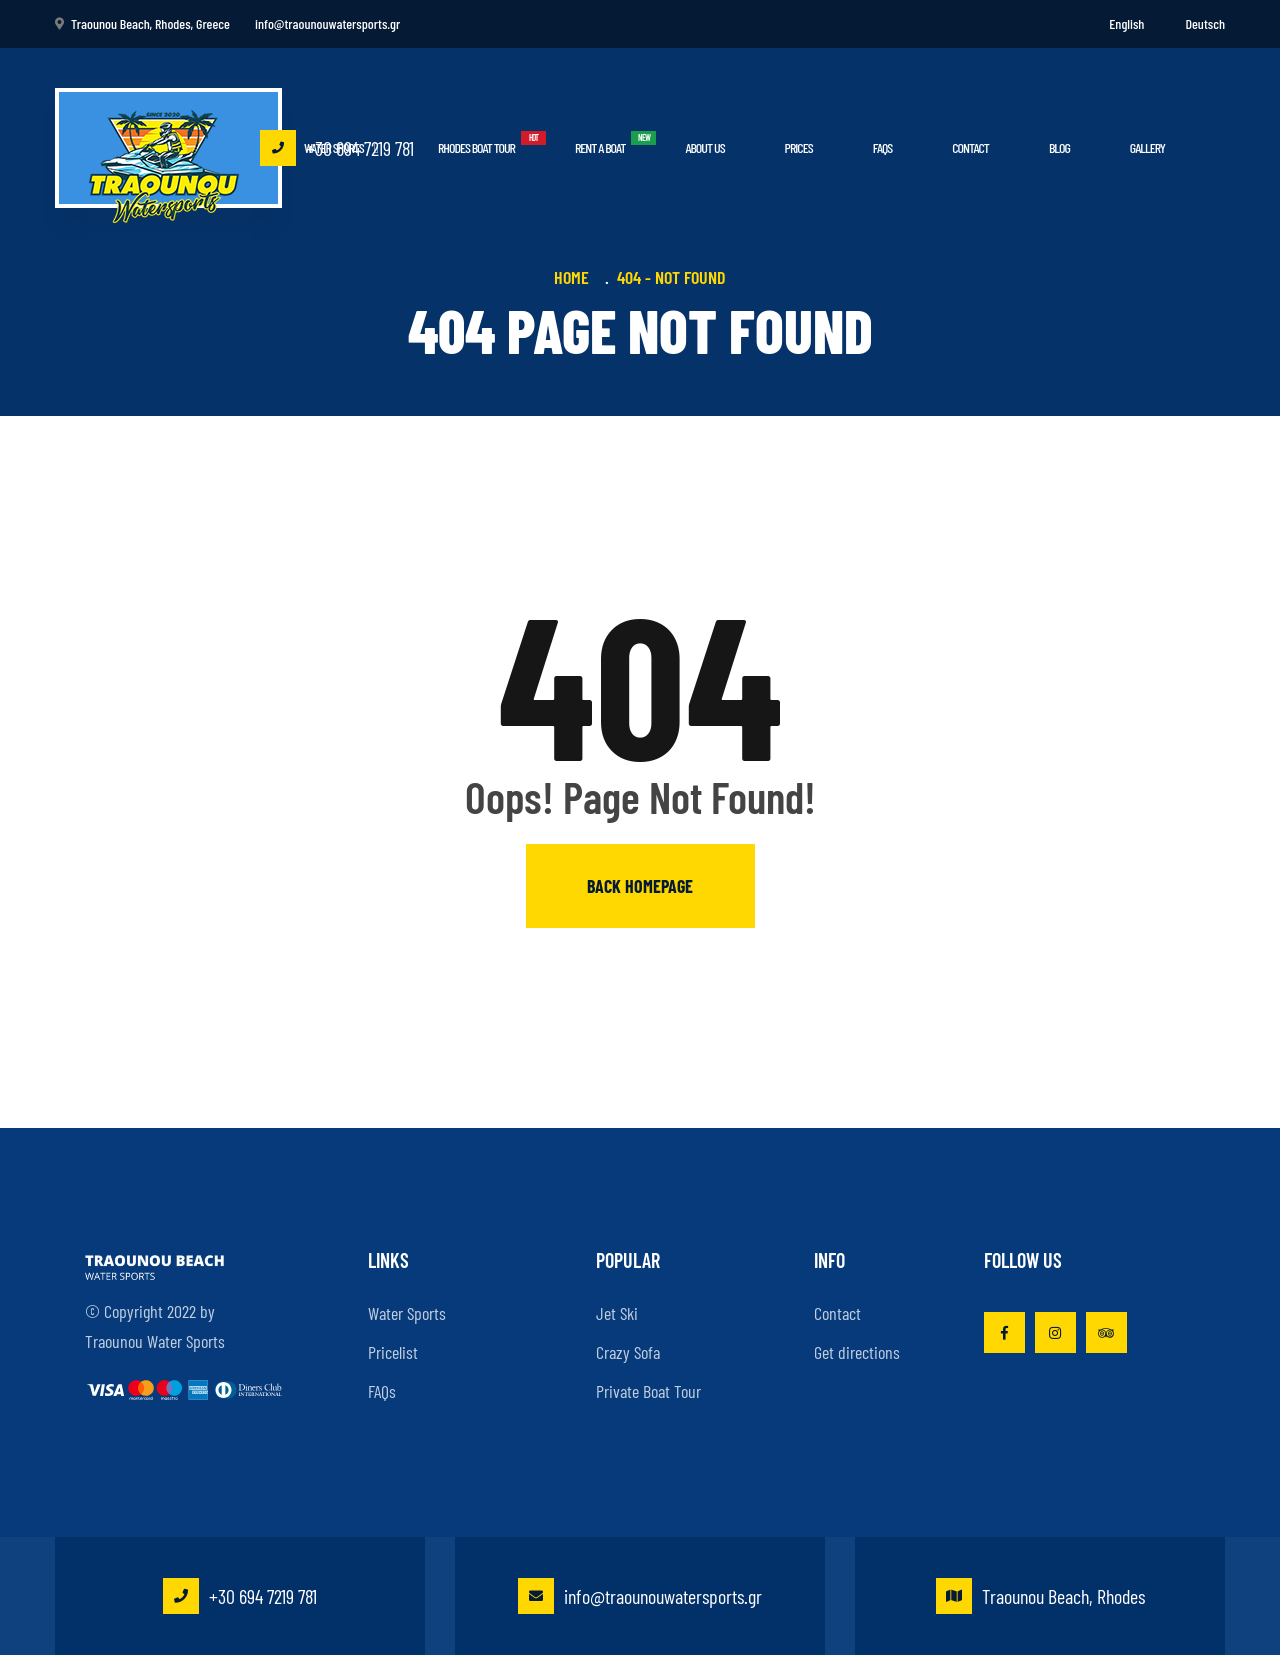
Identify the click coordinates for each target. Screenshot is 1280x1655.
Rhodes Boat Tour (476, 147)
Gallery (1147, 147)
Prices (799, 147)
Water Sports (407, 1313)
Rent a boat (600, 147)
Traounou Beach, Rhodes (1040, 1596)
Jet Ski (617, 1313)
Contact (970, 147)
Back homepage (640, 886)
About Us (704, 147)
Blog (1059, 147)
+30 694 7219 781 (337, 148)
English (1126, 23)
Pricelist (393, 1352)
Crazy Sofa (628, 1352)
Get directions (857, 1352)
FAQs (882, 147)
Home (575, 277)
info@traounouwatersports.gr (640, 1596)
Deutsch (1205, 23)
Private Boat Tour (648, 1391)
